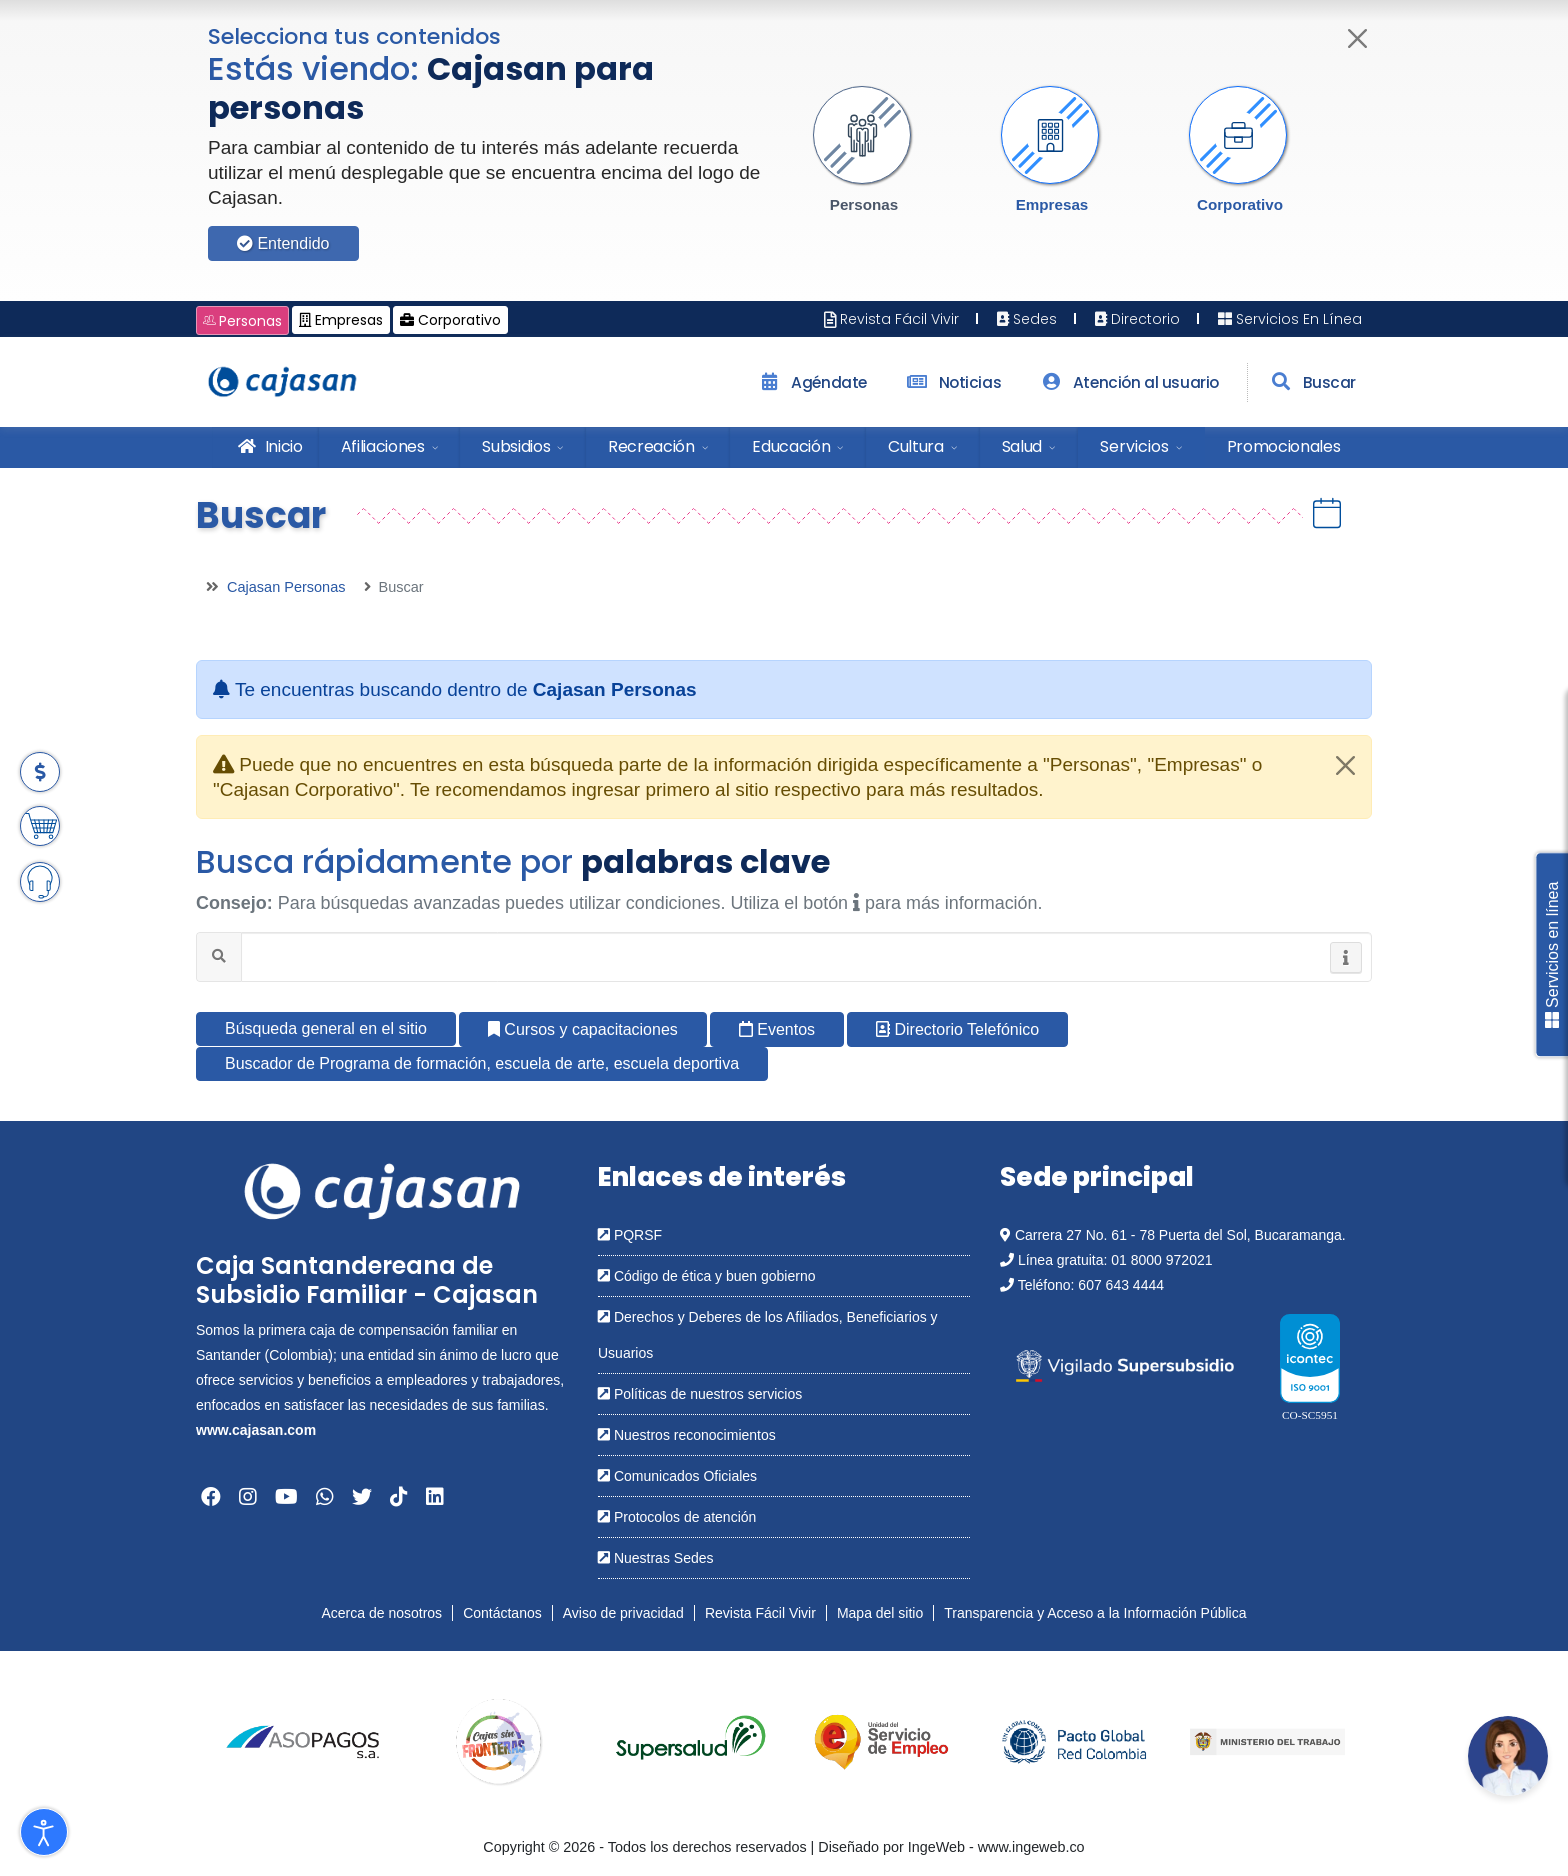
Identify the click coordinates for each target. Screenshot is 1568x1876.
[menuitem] (265, 447)
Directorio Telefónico (957, 1029)
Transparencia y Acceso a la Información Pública (1095, 1613)
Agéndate (811, 382)
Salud (1022, 446)
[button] (864, 150)
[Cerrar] (1358, 38)
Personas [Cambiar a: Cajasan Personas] (242, 321)
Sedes (1025, 319)
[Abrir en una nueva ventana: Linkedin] (435, 1497)
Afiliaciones (383, 446)
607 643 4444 (1121, 1285)
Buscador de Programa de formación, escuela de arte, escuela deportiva (482, 1063)
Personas (864, 204)
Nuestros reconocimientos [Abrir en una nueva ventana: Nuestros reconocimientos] (687, 1435)
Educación (791, 446)
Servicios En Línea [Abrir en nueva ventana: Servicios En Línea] (1288, 319)
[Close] (1345, 765)
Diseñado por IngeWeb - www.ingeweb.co (951, 1847)
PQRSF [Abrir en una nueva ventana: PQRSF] (630, 1235)
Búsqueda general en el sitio (326, 1028)
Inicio (268, 446)
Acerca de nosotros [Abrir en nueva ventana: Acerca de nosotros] (382, 1613)
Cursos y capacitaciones (583, 1029)
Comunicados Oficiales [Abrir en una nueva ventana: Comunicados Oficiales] (677, 1476)
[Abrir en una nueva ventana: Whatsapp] (325, 1497)
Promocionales (1284, 446)
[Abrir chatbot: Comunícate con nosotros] (1508, 1756)
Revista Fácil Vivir (760, 1613)
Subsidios (516, 446)
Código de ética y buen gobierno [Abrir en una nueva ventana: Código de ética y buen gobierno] (706, 1276)
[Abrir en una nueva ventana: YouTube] (286, 1497)
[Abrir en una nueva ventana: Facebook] (211, 1497)
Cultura (916, 446)
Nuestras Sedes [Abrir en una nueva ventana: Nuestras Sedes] (656, 1558)
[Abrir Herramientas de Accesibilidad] (44, 1832)
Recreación (651, 446)
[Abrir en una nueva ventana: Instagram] (248, 1497)
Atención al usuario (1127, 382)
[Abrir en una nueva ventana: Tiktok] (399, 1497)
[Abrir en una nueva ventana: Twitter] (362, 1497)
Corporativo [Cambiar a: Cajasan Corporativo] (450, 320)
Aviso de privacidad (623, 1613)
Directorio (1135, 319)
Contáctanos (502, 1613)
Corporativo (1240, 204)
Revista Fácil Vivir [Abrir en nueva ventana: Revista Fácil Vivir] (891, 319)
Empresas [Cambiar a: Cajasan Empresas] (341, 320)
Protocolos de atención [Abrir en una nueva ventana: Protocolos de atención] (677, 1517)
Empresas (1052, 204)
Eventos (777, 1029)
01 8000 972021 (1161, 1260)
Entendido (283, 243)
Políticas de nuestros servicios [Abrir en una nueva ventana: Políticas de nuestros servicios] (700, 1394)
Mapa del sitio (880, 1613)
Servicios (1134, 446)
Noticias (951, 382)
